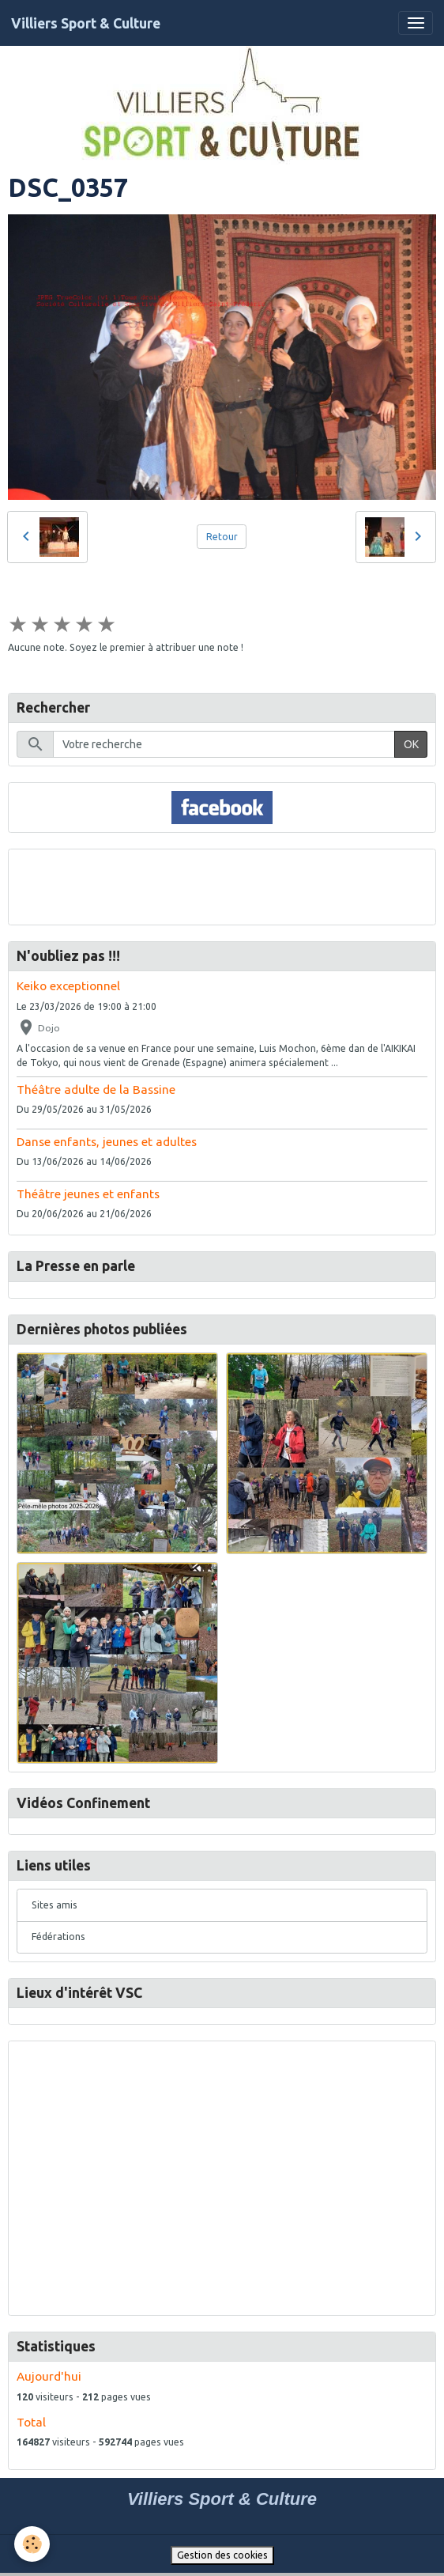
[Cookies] (32, 2544)
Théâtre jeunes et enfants (88, 1194)
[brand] (85, 23)
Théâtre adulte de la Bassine (96, 1089)
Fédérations (58, 1936)
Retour (222, 536)
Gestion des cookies (222, 2555)
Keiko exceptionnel (68, 986)
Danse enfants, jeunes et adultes (107, 1141)
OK (411, 744)
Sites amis (54, 1905)
